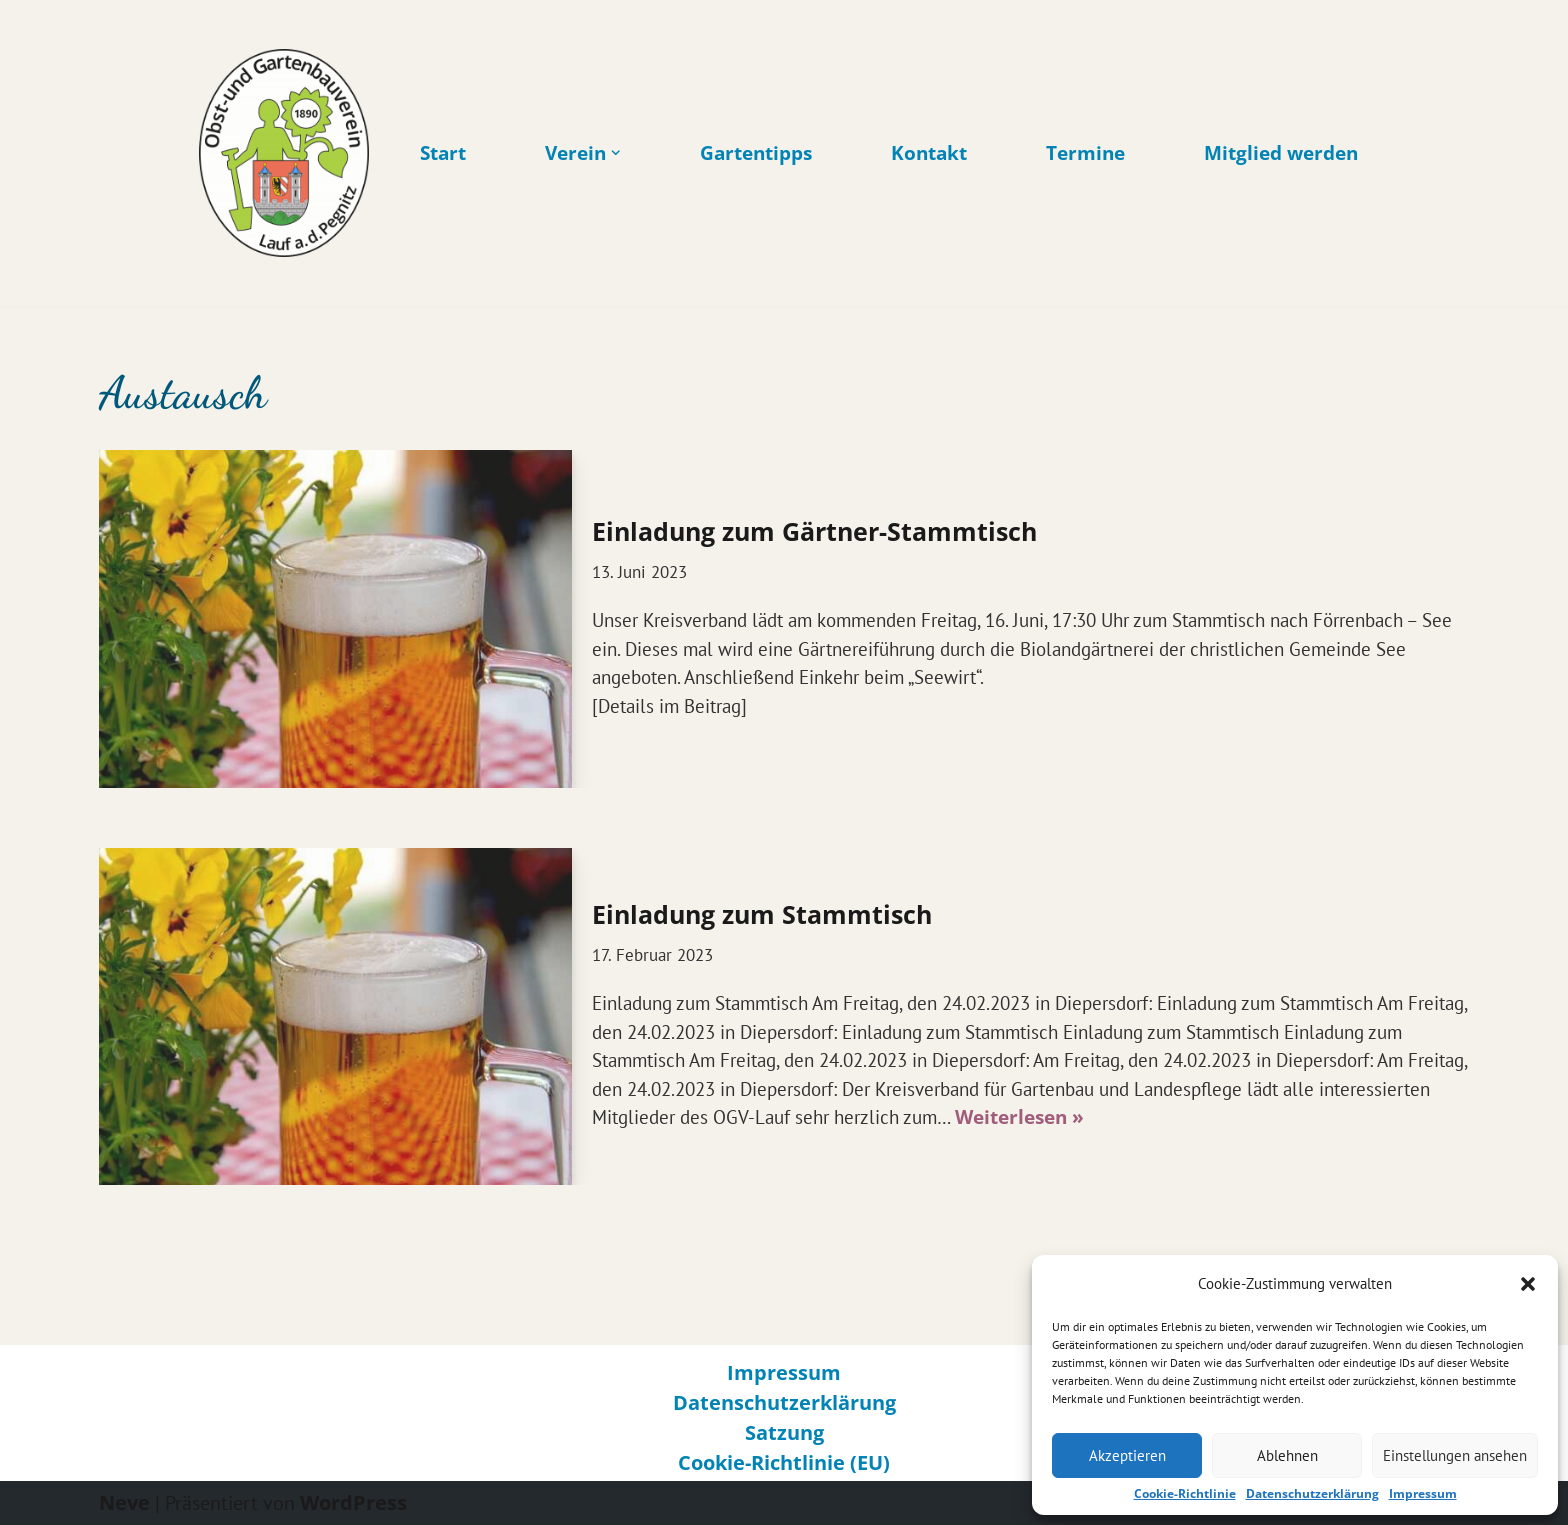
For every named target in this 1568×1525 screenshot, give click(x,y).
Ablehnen (1287, 1455)
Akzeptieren (1127, 1455)
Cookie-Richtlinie (1185, 1494)
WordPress (353, 1502)
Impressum (1423, 1494)
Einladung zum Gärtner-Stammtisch (814, 531)
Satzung (784, 1432)
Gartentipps (756, 153)
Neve (124, 1502)
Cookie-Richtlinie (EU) (784, 1462)
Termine (1085, 153)
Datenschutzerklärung (1312, 1494)
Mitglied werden (1281, 153)
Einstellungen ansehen (1455, 1455)
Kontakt (929, 153)
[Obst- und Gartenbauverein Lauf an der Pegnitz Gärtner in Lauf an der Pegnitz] (284, 153)
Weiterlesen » (1019, 1117)
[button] (1528, 1284)
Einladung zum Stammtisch (762, 914)
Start (443, 153)
